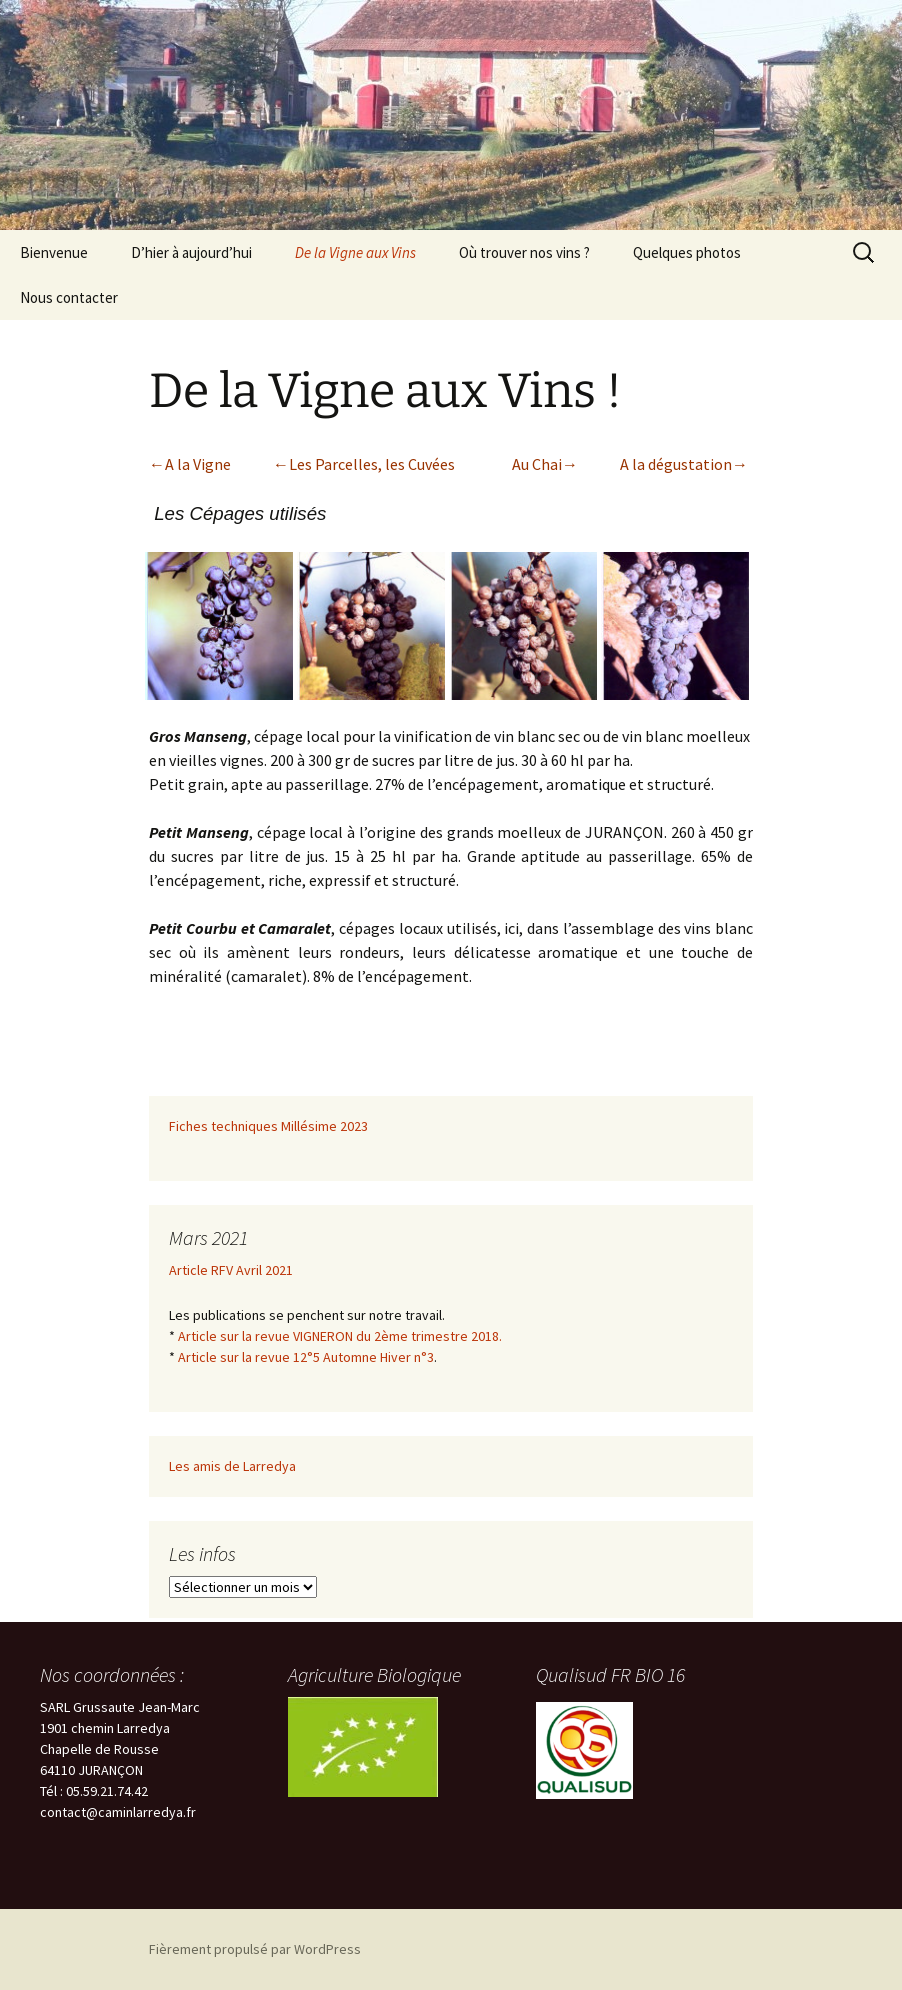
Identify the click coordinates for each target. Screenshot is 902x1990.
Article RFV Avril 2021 (231, 1270)
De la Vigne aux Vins (355, 252)
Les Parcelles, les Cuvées (372, 464)
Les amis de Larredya (232, 1466)
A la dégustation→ (684, 464)
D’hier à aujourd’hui (191, 252)
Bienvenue (54, 252)
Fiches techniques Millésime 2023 (268, 1126)
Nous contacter (69, 297)
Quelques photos (687, 252)
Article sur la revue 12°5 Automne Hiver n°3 (306, 1357)
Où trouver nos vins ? (524, 252)
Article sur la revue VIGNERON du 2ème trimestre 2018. (340, 1336)
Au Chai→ (545, 464)
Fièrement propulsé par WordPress (255, 1949)
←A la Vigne (190, 464)
